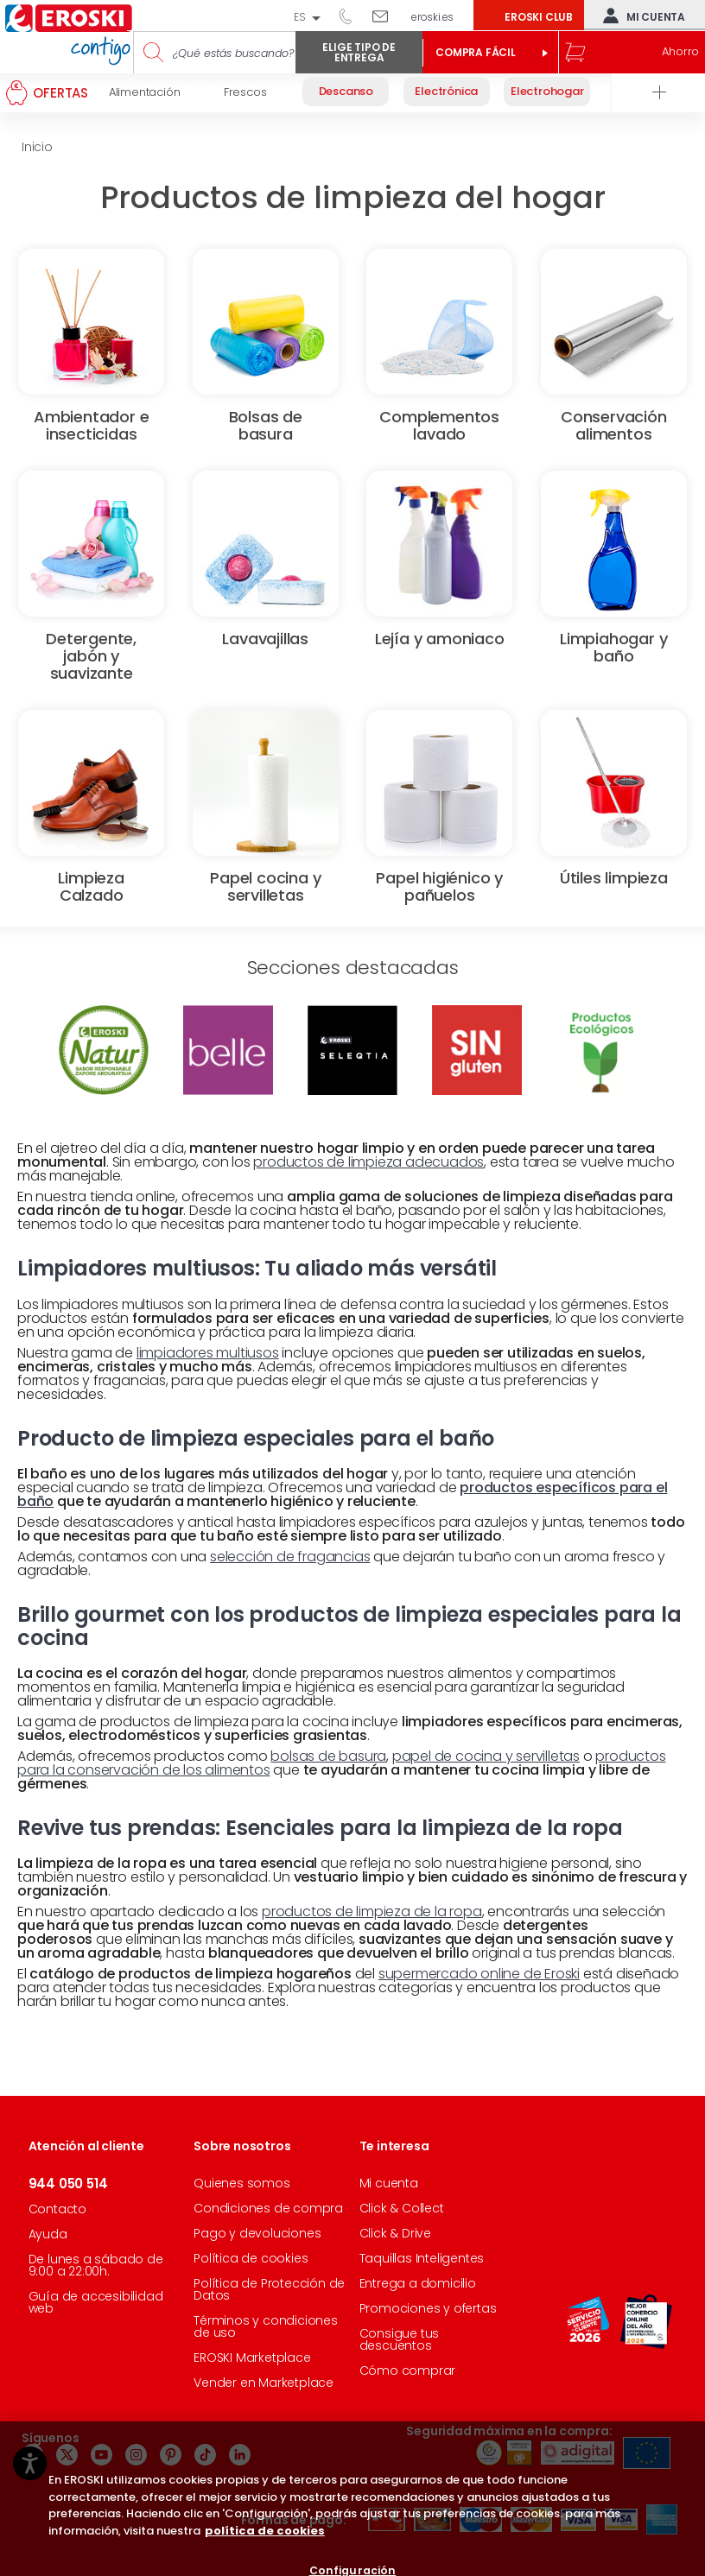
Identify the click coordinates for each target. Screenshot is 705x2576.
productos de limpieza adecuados (368, 1162)
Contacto (57, 2209)
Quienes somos (241, 2183)
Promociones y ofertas (428, 2308)
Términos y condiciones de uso (266, 2326)
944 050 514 (352, 15)
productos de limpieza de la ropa (372, 1911)
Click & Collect (401, 2208)
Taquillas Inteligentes (422, 2258)
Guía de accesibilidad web (96, 2302)
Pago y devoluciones (257, 2233)
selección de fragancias (290, 1556)
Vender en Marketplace (263, 2382)
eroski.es (432, 16)
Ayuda (48, 2234)
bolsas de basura (328, 1756)
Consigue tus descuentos (399, 2339)
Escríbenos (386, 15)
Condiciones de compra (268, 2208)
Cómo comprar (407, 2370)
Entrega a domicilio (417, 2283)
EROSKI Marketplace (252, 2357)
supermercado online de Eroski (479, 1974)
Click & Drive (395, 2233)
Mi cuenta (640, 15)
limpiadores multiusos (208, 1353)
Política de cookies (251, 2258)
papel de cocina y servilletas (486, 1756)
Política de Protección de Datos (269, 2289)
